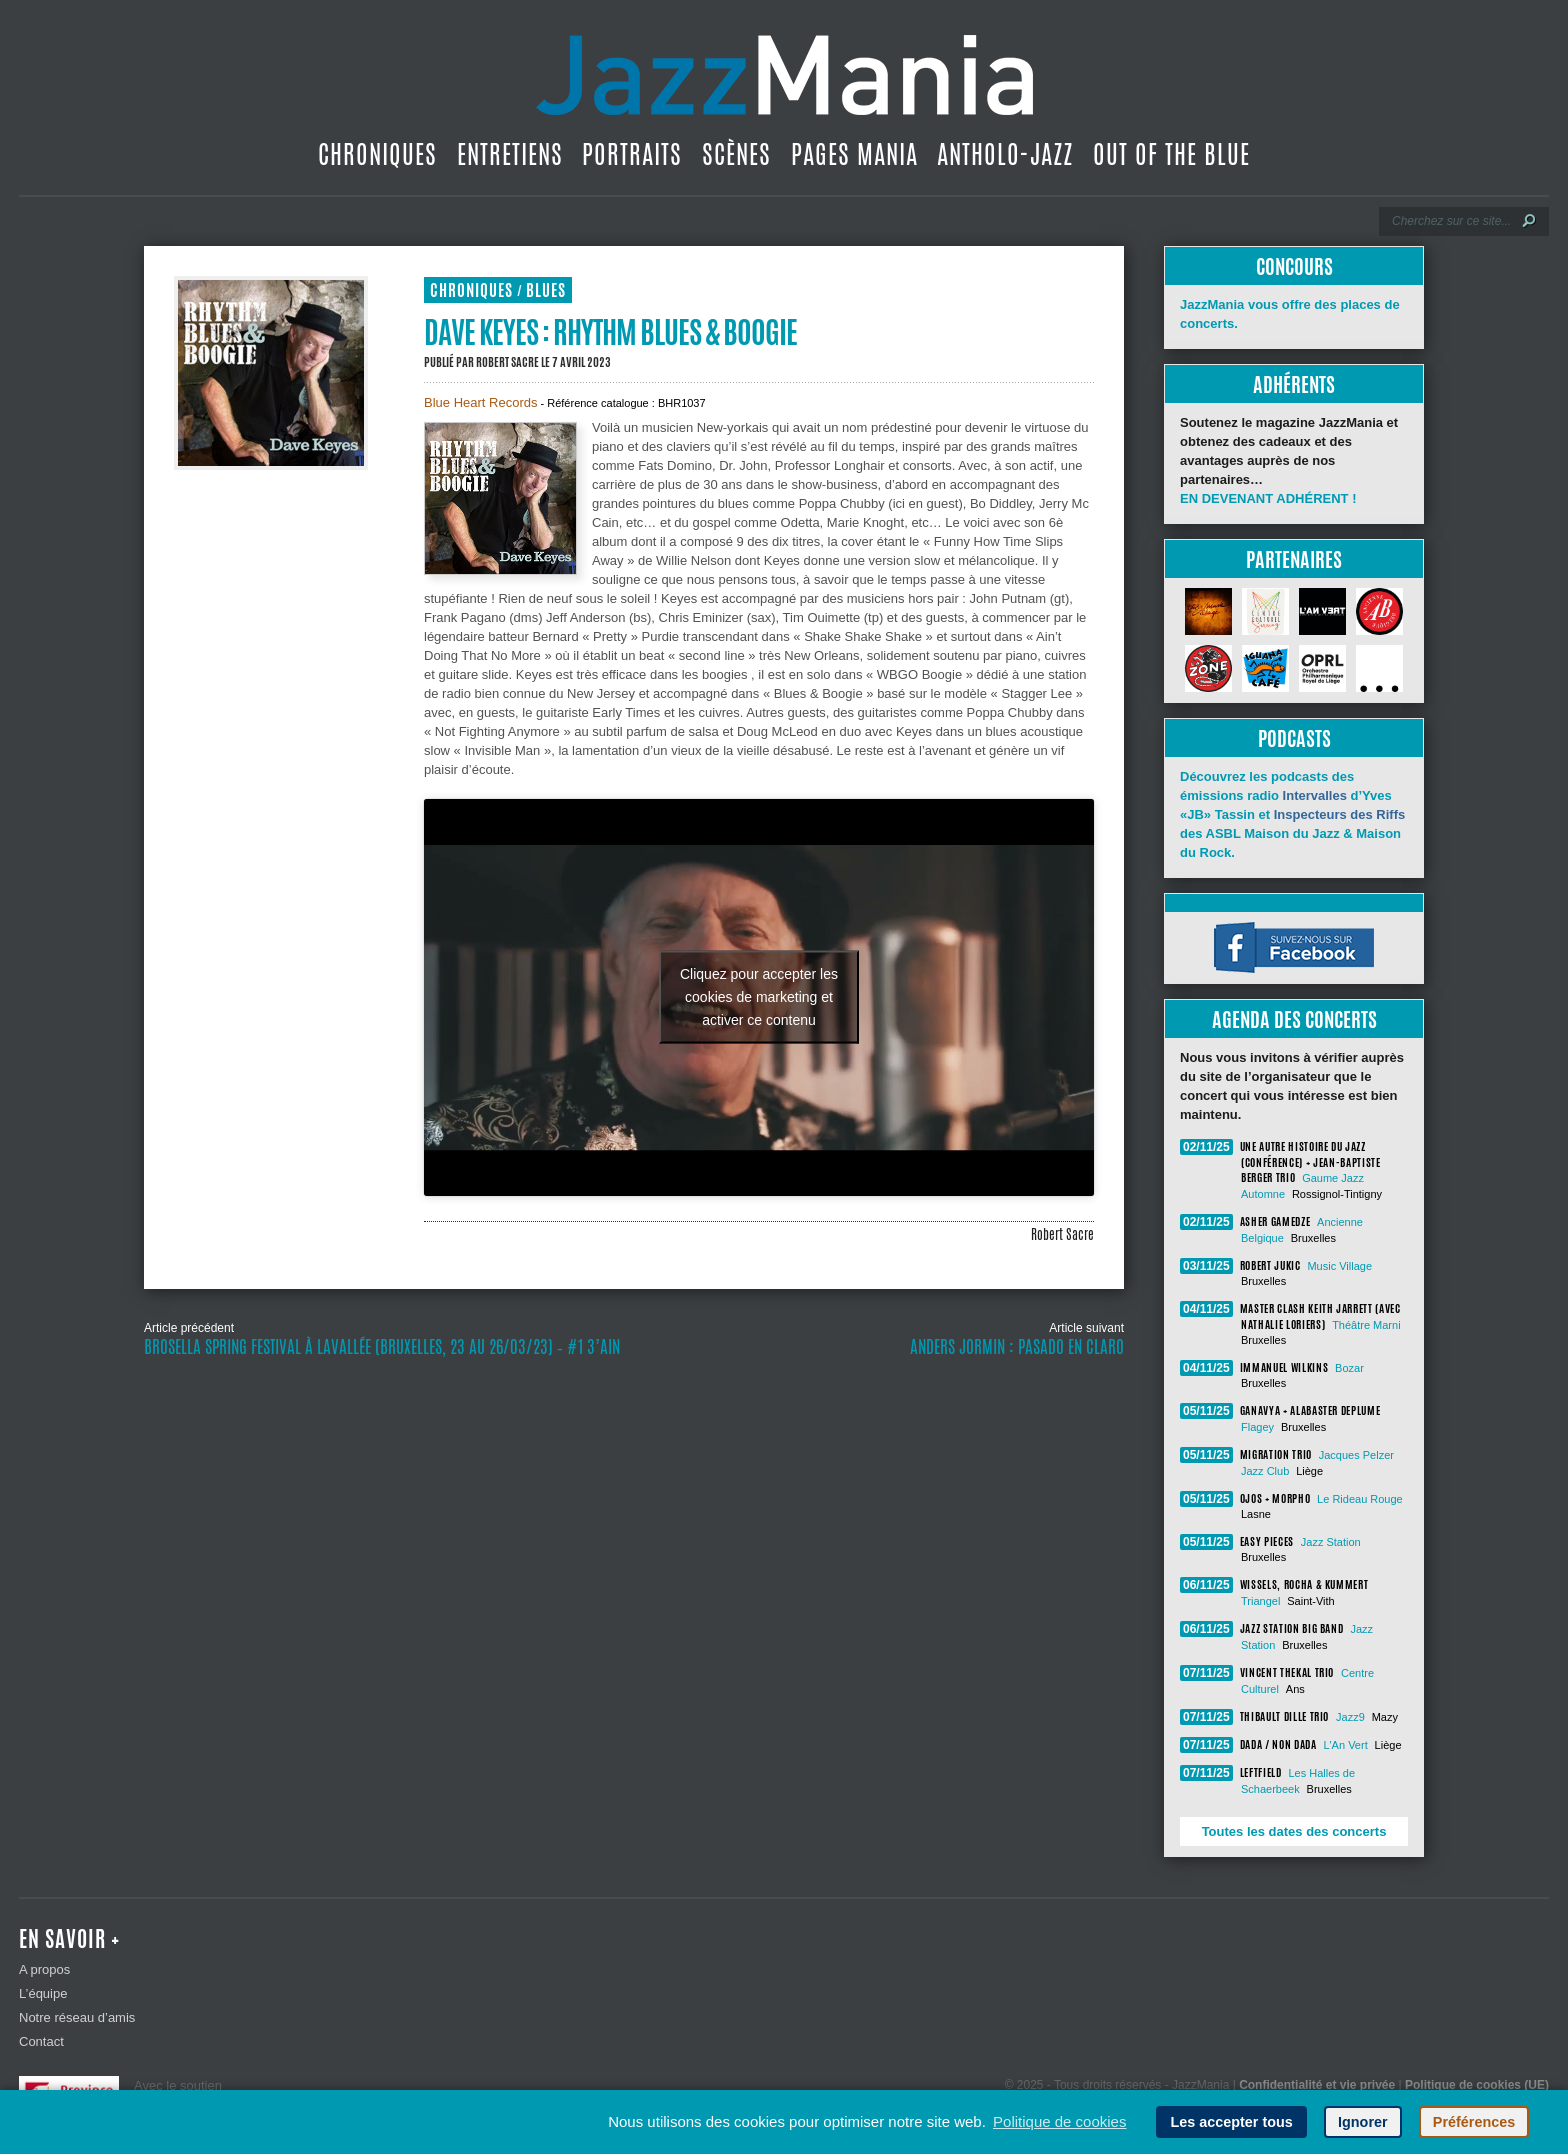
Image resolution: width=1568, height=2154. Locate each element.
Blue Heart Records (480, 402)
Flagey (1257, 1427)
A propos (44, 1969)
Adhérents (1294, 384)
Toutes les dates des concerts (1294, 1831)
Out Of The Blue (1171, 154)
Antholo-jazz (1005, 154)
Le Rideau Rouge (1360, 1499)
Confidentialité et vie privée (1317, 2085)
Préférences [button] (1474, 2122)
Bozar (1349, 1368)
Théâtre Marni (1366, 1325)
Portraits (632, 154)
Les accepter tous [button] (1231, 2122)
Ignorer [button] (1363, 2122)
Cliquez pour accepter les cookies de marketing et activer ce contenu (759, 997)
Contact (41, 2041)
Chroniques (377, 154)
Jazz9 (1350, 1717)
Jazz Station (1331, 1542)
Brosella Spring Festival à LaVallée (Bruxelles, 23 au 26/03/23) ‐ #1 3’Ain (382, 1347)
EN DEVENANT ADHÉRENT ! (1268, 498)
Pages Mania (854, 154)
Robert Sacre (507, 362)
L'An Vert (1345, 1745)
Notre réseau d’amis (77, 2017)
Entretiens (510, 154)
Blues (546, 290)
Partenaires (1294, 559)
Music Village (1339, 1266)
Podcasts (1294, 738)
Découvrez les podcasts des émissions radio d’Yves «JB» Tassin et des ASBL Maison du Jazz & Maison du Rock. (1292, 814)
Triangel (1260, 1601)
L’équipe (43, 1993)
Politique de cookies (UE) (1477, 2085)
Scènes (736, 154)
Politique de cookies (1059, 2121)
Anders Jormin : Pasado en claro (1017, 1347)
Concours (1294, 266)
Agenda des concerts (1294, 1019)
